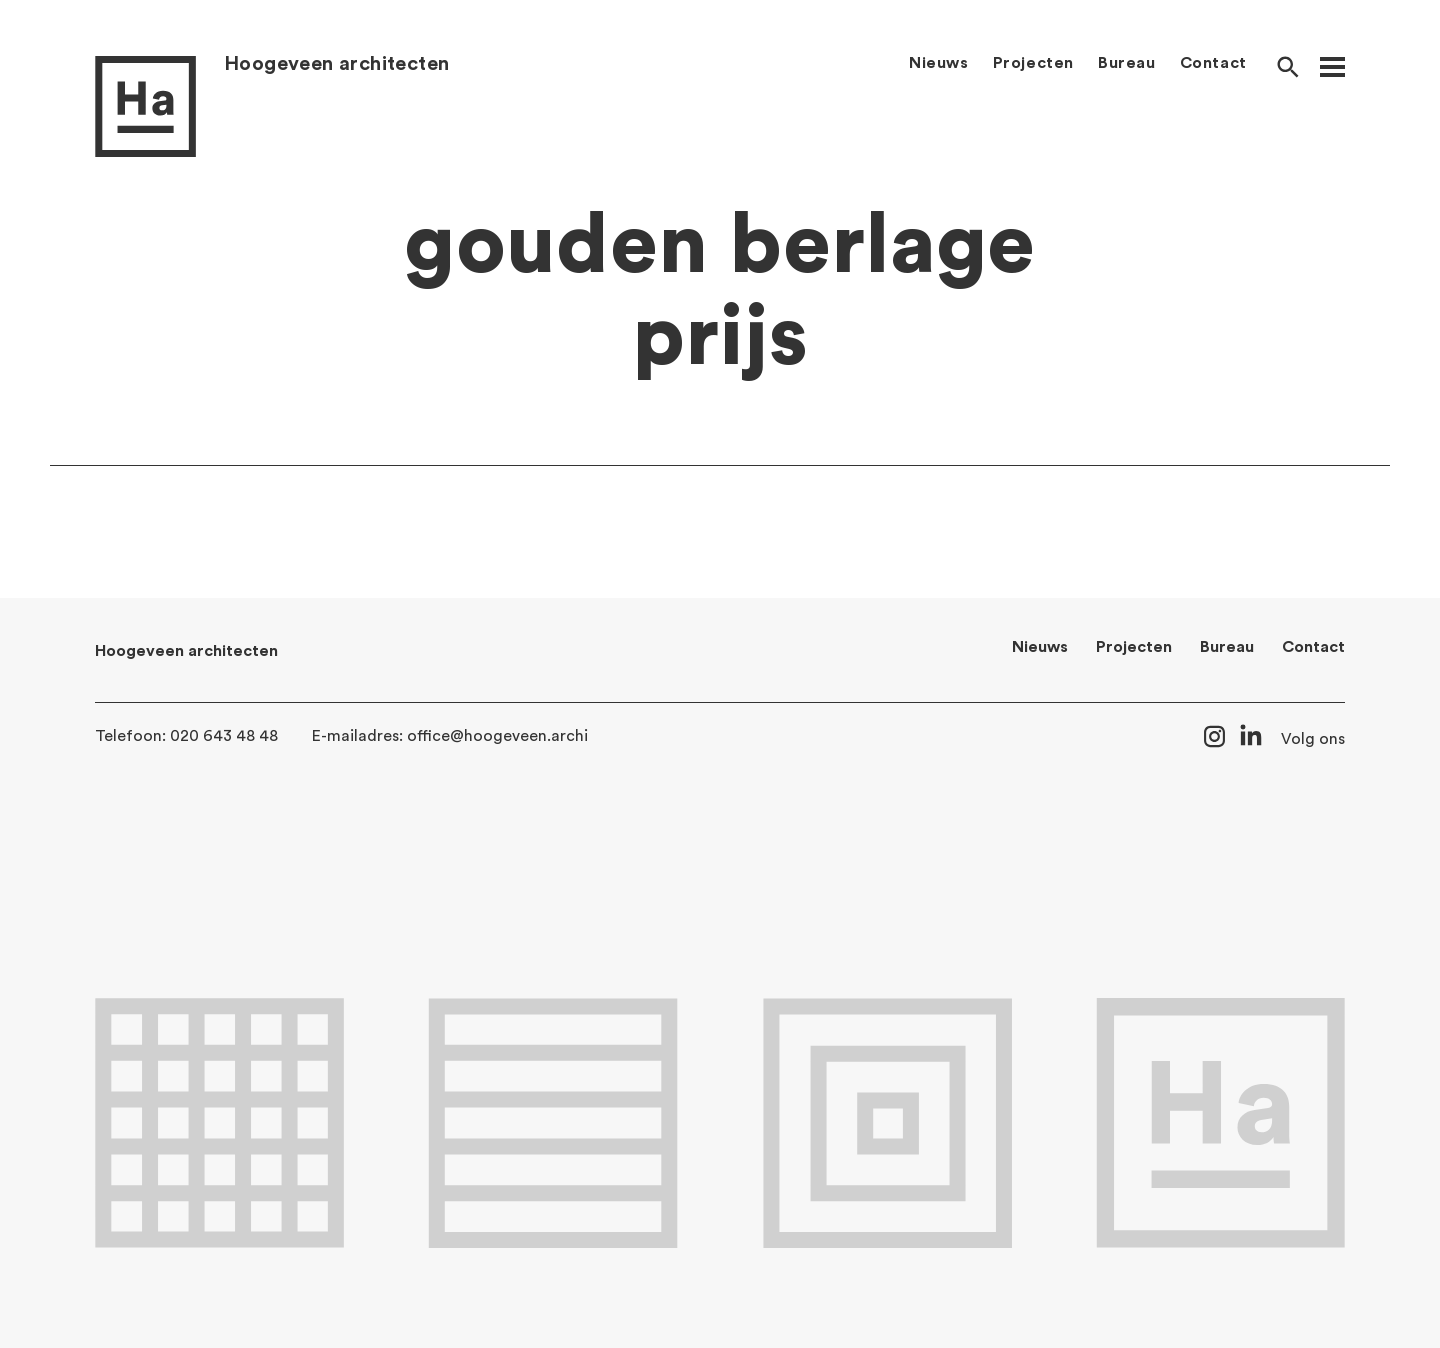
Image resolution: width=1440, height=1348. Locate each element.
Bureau (1127, 63)
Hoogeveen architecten (336, 64)
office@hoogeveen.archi (497, 736)
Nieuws (939, 63)
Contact (1213, 63)
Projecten (1033, 63)
